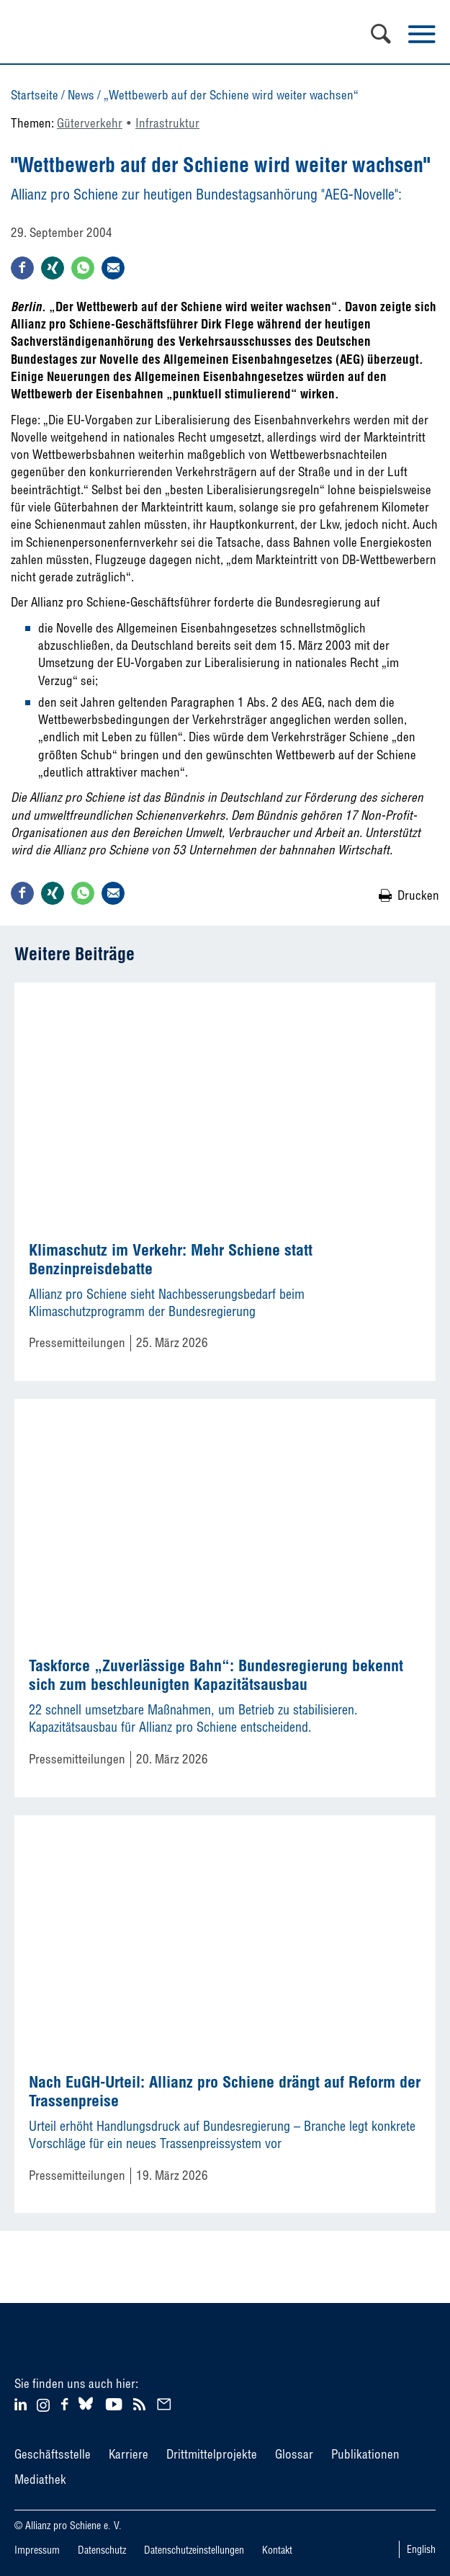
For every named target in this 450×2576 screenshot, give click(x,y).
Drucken (418, 895)
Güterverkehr (89, 122)
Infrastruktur (167, 122)
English (421, 2549)
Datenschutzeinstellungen (194, 2550)
